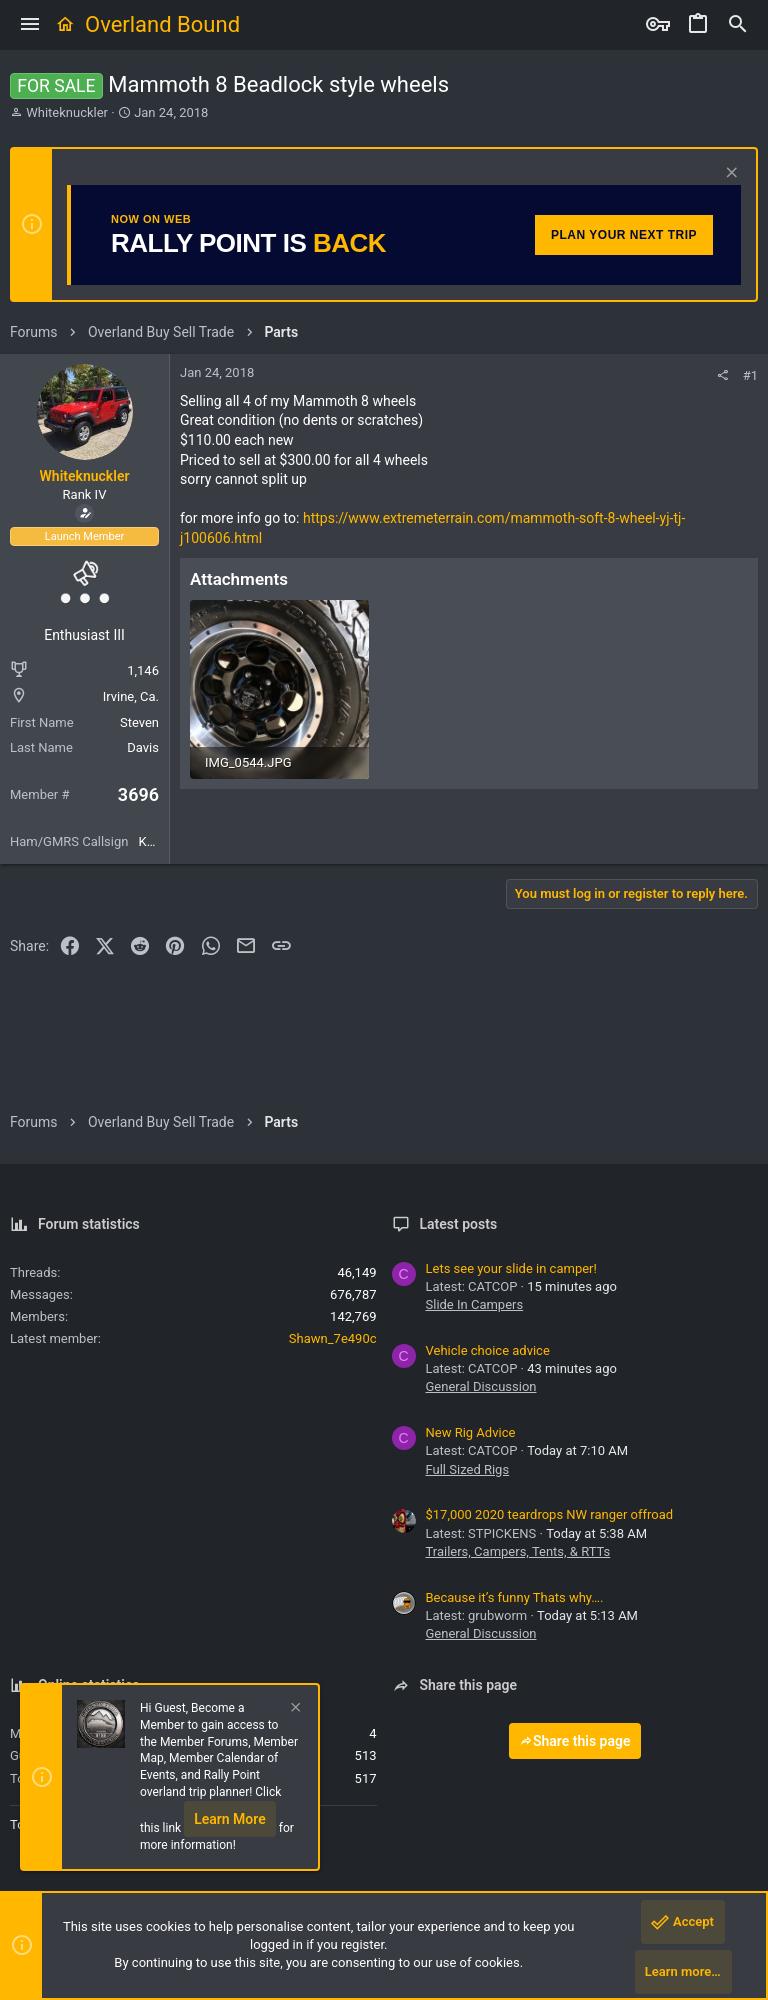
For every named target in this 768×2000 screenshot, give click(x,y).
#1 (750, 375)
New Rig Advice (471, 1432)
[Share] (722, 375)
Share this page (575, 1741)
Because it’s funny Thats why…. (515, 1597)
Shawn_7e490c (333, 1338)
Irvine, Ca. (131, 696)
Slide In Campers (475, 1304)
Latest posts (459, 1224)
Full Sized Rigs (468, 1469)
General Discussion (481, 1386)
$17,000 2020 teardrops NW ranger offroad (550, 1514)
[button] (30, 25)
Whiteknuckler (67, 112)
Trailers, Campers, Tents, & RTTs (518, 1551)
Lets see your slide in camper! (511, 1268)
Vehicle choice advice (488, 1350)
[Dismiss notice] (729, 174)
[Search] (738, 25)
